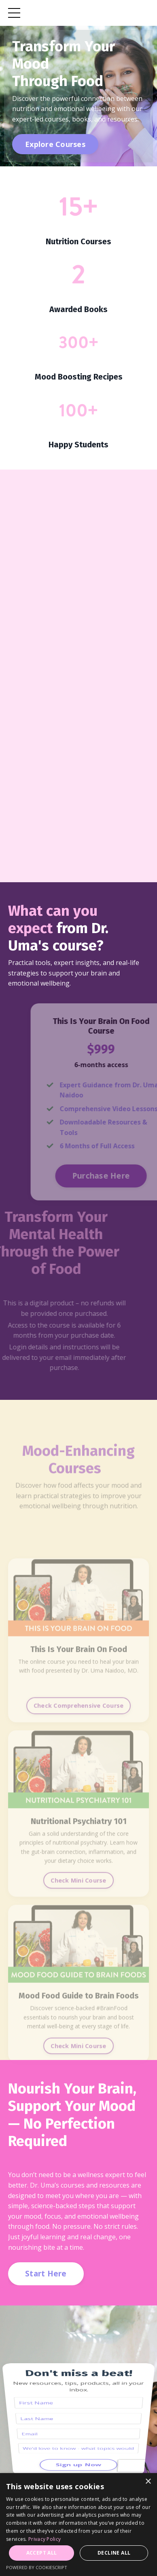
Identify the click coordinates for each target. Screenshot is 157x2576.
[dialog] (78, 2524)
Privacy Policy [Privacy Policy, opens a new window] (44, 2539)
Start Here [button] (46, 2273)
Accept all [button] (41, 2552)
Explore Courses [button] (55, 144)
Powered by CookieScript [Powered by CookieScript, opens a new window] (36, 2567)
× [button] (148, 2482)
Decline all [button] (114, 2552)
